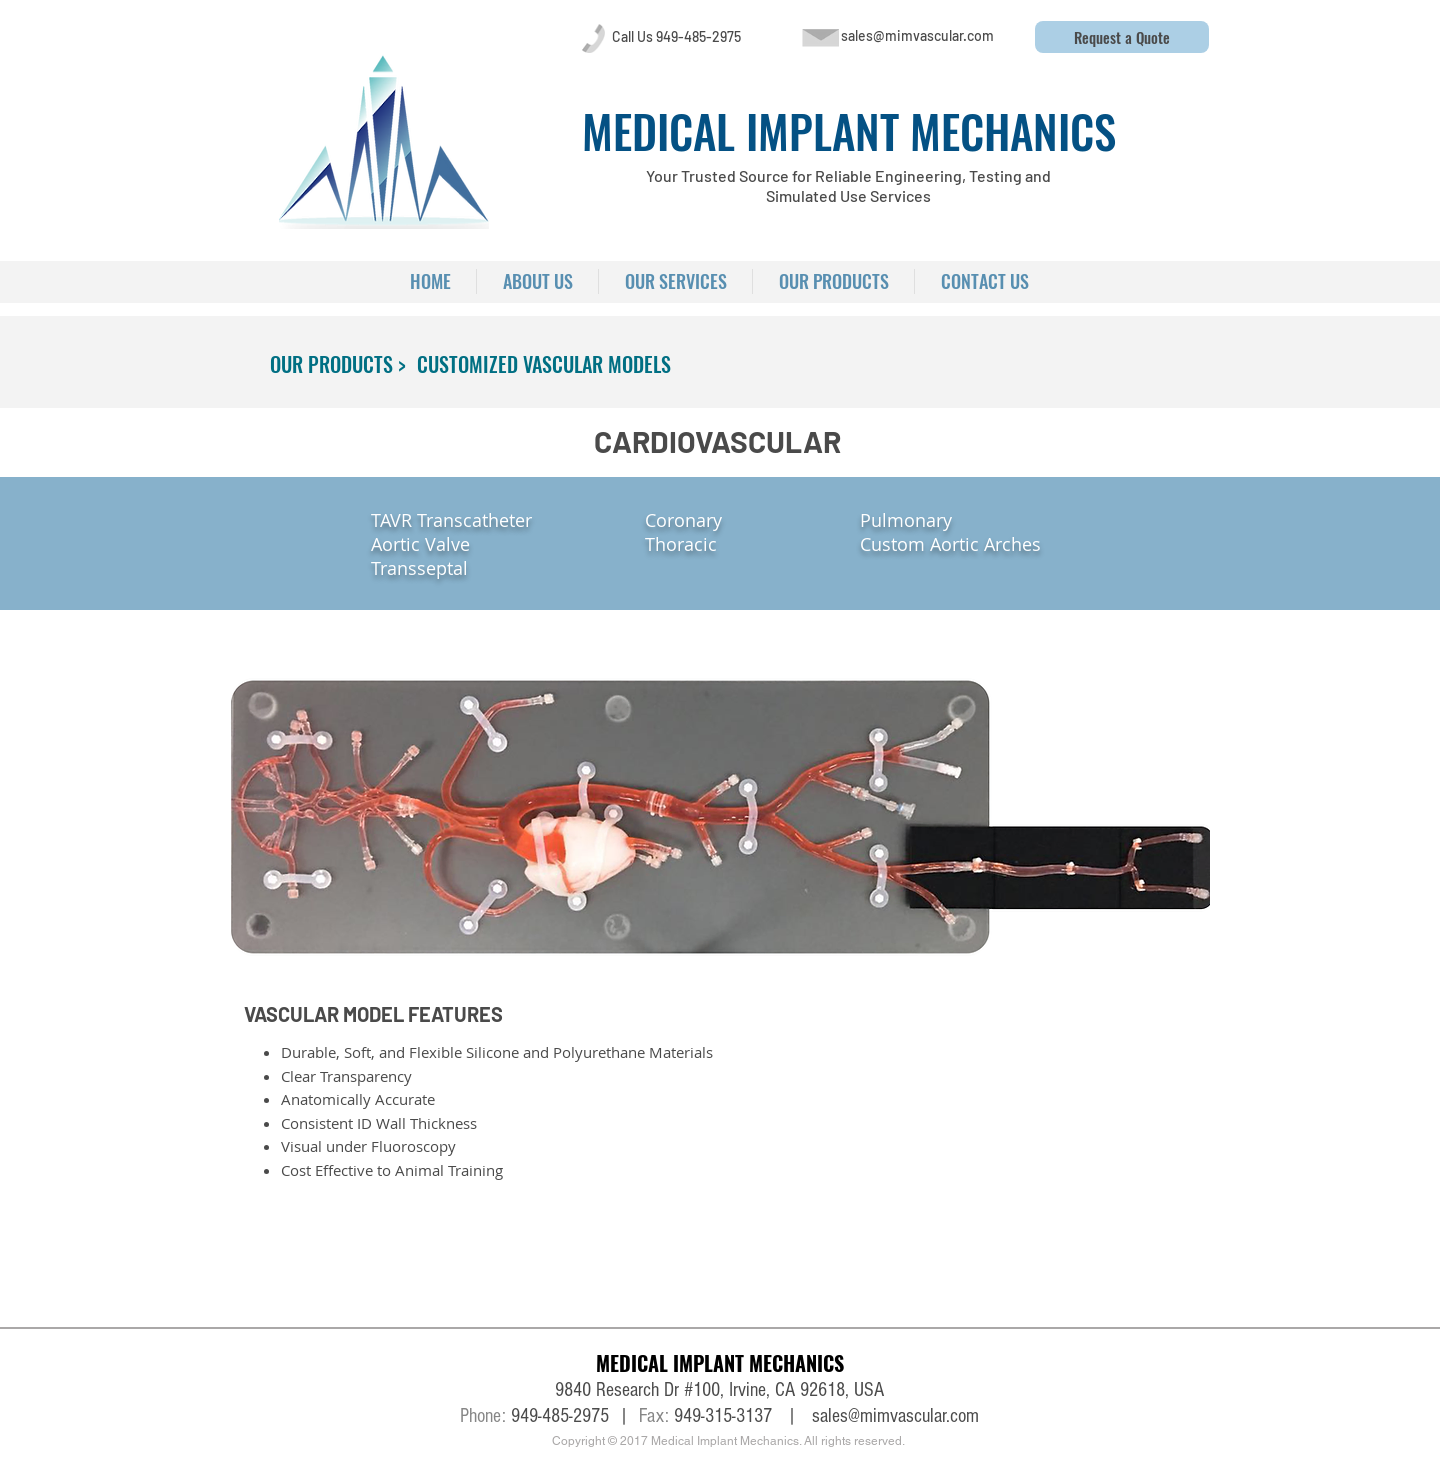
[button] (1122, 37)
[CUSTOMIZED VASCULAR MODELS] (544, 364)
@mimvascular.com (913, 1416)
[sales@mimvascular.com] (917, 36)
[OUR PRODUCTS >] (338, 364)
